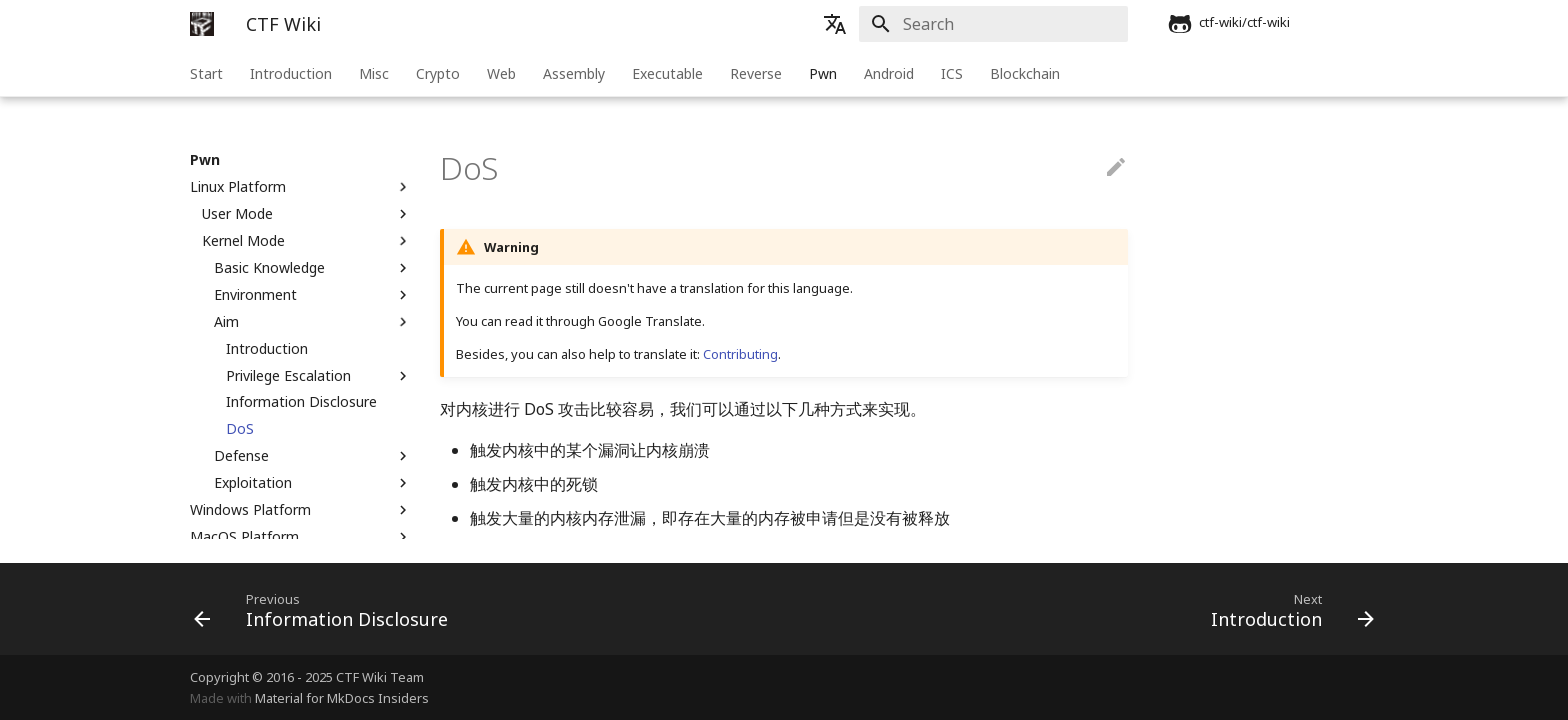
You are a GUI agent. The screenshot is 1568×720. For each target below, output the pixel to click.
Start (206, 73)
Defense (313, 456)
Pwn (823, 73)
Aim (313, 322)
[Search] (1011, 24)
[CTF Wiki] (202, 24)
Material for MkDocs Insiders (342, 698)
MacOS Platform (301, 537)
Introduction (291, 73)
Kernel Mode (307, 241)
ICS (952, 73)
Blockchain (1025, 73)
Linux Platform (301, 187)
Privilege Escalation (319, 376)
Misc (374, 73)
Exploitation (313, 483)
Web (501, 73)
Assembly (574, 73)
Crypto (438, 73)
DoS (240, 429)
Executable (667, 73)
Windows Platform (301, 510)
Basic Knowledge (313, 268)
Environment (313, 295)
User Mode (307, 214)
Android (889, 73)
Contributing (740, 354)
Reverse (756, 73)
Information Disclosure (301, 402)
